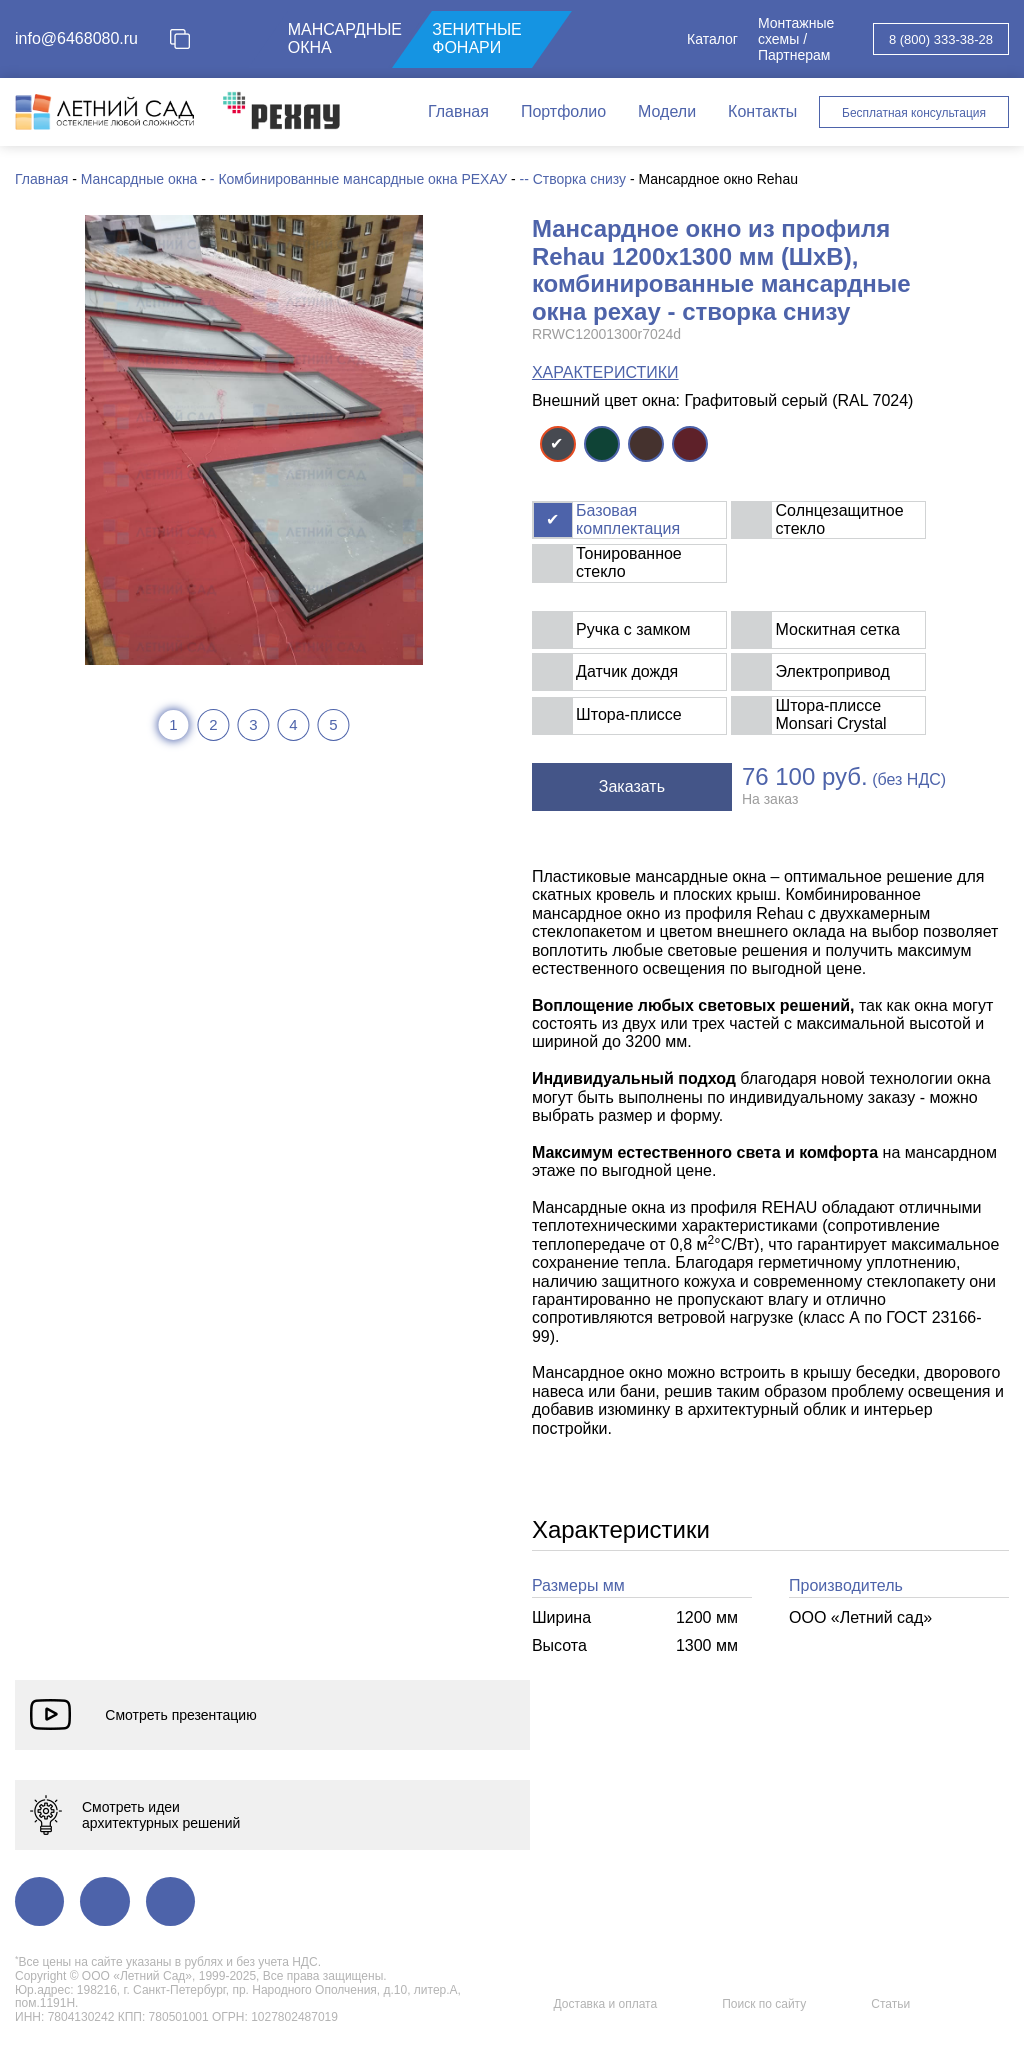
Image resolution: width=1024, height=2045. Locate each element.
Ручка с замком (633, 629)
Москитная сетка (838, 629)
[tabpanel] (254, 440)
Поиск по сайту (764, 2004)
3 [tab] (253, 724)
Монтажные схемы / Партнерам (796, 39)
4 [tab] (293, 724)
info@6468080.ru (76, 38)
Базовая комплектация (628, 519)
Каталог (712, 39)
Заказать (632, 786)
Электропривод (833, 671)
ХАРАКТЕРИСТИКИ (605, 372)
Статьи (890, 2004)
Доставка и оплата (606, 2004)
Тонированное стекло (629, 562)
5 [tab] (333, 724)
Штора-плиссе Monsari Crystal (831, 714)
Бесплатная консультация (914, 113)
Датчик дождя (627, 671)
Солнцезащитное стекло (840, 519)
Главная (458, 111)
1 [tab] (173, 724)
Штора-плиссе (629, 714)
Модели (667, 111)
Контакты (762, 111)
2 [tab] (213, 724)
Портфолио (563, 111)
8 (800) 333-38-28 (941, 39)
